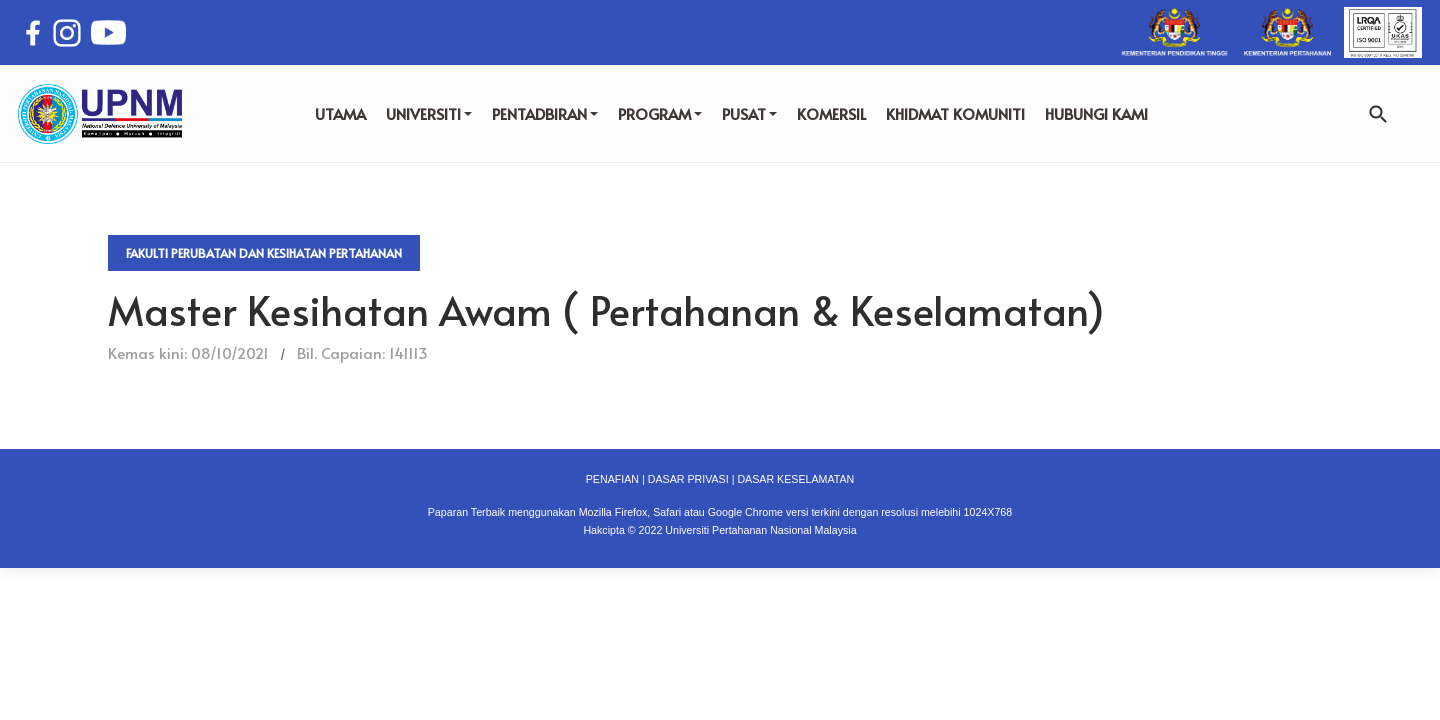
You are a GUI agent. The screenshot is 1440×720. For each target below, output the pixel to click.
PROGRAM (660, 113)
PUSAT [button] (749, 113)
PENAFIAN (612, 479)
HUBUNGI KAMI (1096, 113)
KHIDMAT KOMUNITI (955, 113)
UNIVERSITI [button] (429, 113)
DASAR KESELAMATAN (795, 479)
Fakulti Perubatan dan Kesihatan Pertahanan (264, 253)
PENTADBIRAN (545, 113)
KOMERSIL (831, 113)
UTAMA (340, 113)
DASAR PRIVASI (688, 479)
